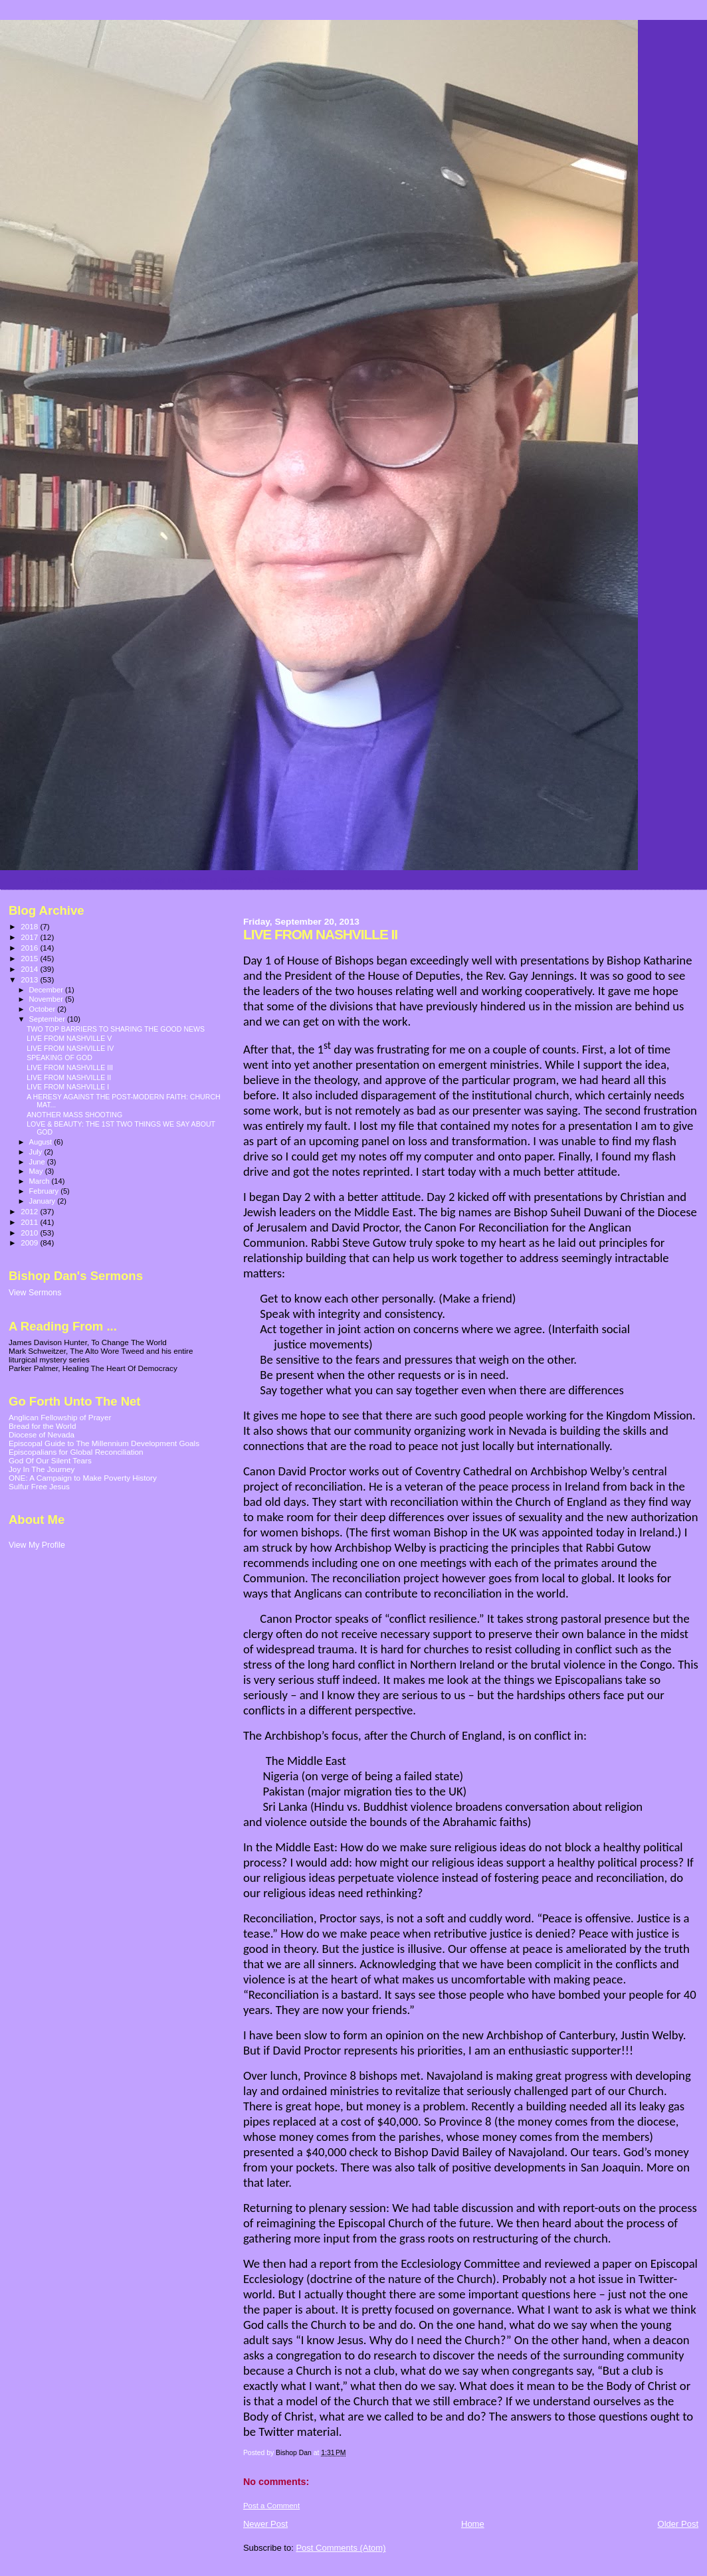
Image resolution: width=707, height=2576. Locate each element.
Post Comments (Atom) (340, 2548)
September (48, 1019)
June (38, 1162)
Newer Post (265, 2524)
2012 (30, 1211)
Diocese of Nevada (41, 1434)
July (37, 1152)
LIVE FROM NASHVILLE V (69, 1038)
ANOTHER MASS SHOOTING (74, 1115)
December (47, 990)
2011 (30, 1222)
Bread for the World (42, 1426)
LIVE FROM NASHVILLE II (69, 1077)
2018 (30, 926)
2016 (30, 947)
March (40, 1181)
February (45, 1191)
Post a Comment (271, 2506)
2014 (30, 969)
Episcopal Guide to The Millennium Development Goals (104, 1443)
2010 (30, 1232)
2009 (30, 1242)
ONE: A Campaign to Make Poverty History (83, 1477)
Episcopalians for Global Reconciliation (76, 1451)
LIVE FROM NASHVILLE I (68, 1087)
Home (472, 2524)
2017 (30, 937)
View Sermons (35, 1292)
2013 (30, 979)
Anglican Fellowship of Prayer (60, 1417)
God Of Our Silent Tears (50, 1460)
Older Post (678, 2524)
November (47, 999)
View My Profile (37, 1545)
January (43, 1201)
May (37, 1171)
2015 (30, 958)
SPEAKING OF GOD (59, 1057)
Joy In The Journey (41, 1469)
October (43, 1009)
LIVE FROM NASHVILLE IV (70, 1048)
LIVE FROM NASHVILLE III (70, 1067)
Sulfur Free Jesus (39, 1486)
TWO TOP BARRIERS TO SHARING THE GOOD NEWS (116, 1029)
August (41, 1142)
